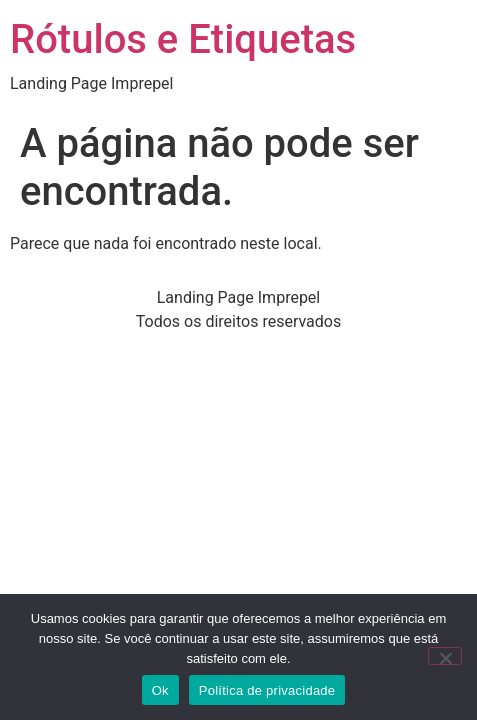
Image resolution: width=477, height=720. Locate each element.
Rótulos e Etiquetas (183, 39)
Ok (160, 690)
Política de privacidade (267, 690)
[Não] (445, 656)
